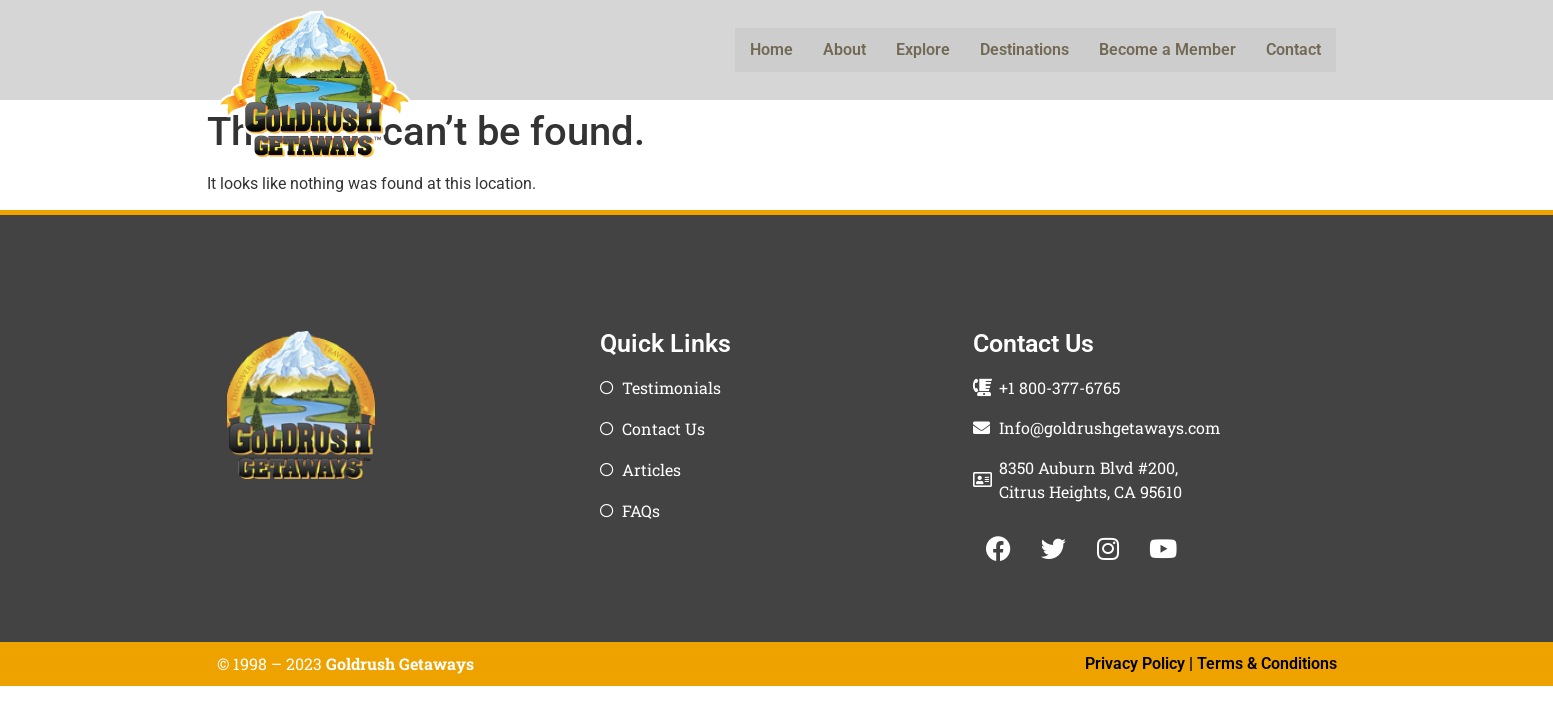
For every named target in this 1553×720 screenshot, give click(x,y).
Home (771, 49)
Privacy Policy (1135, 663)
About (844, 49)
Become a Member (1167, 49)
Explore (923, 49)
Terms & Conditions (1267, 663)
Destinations (1024, 49)
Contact (1293, 49)
